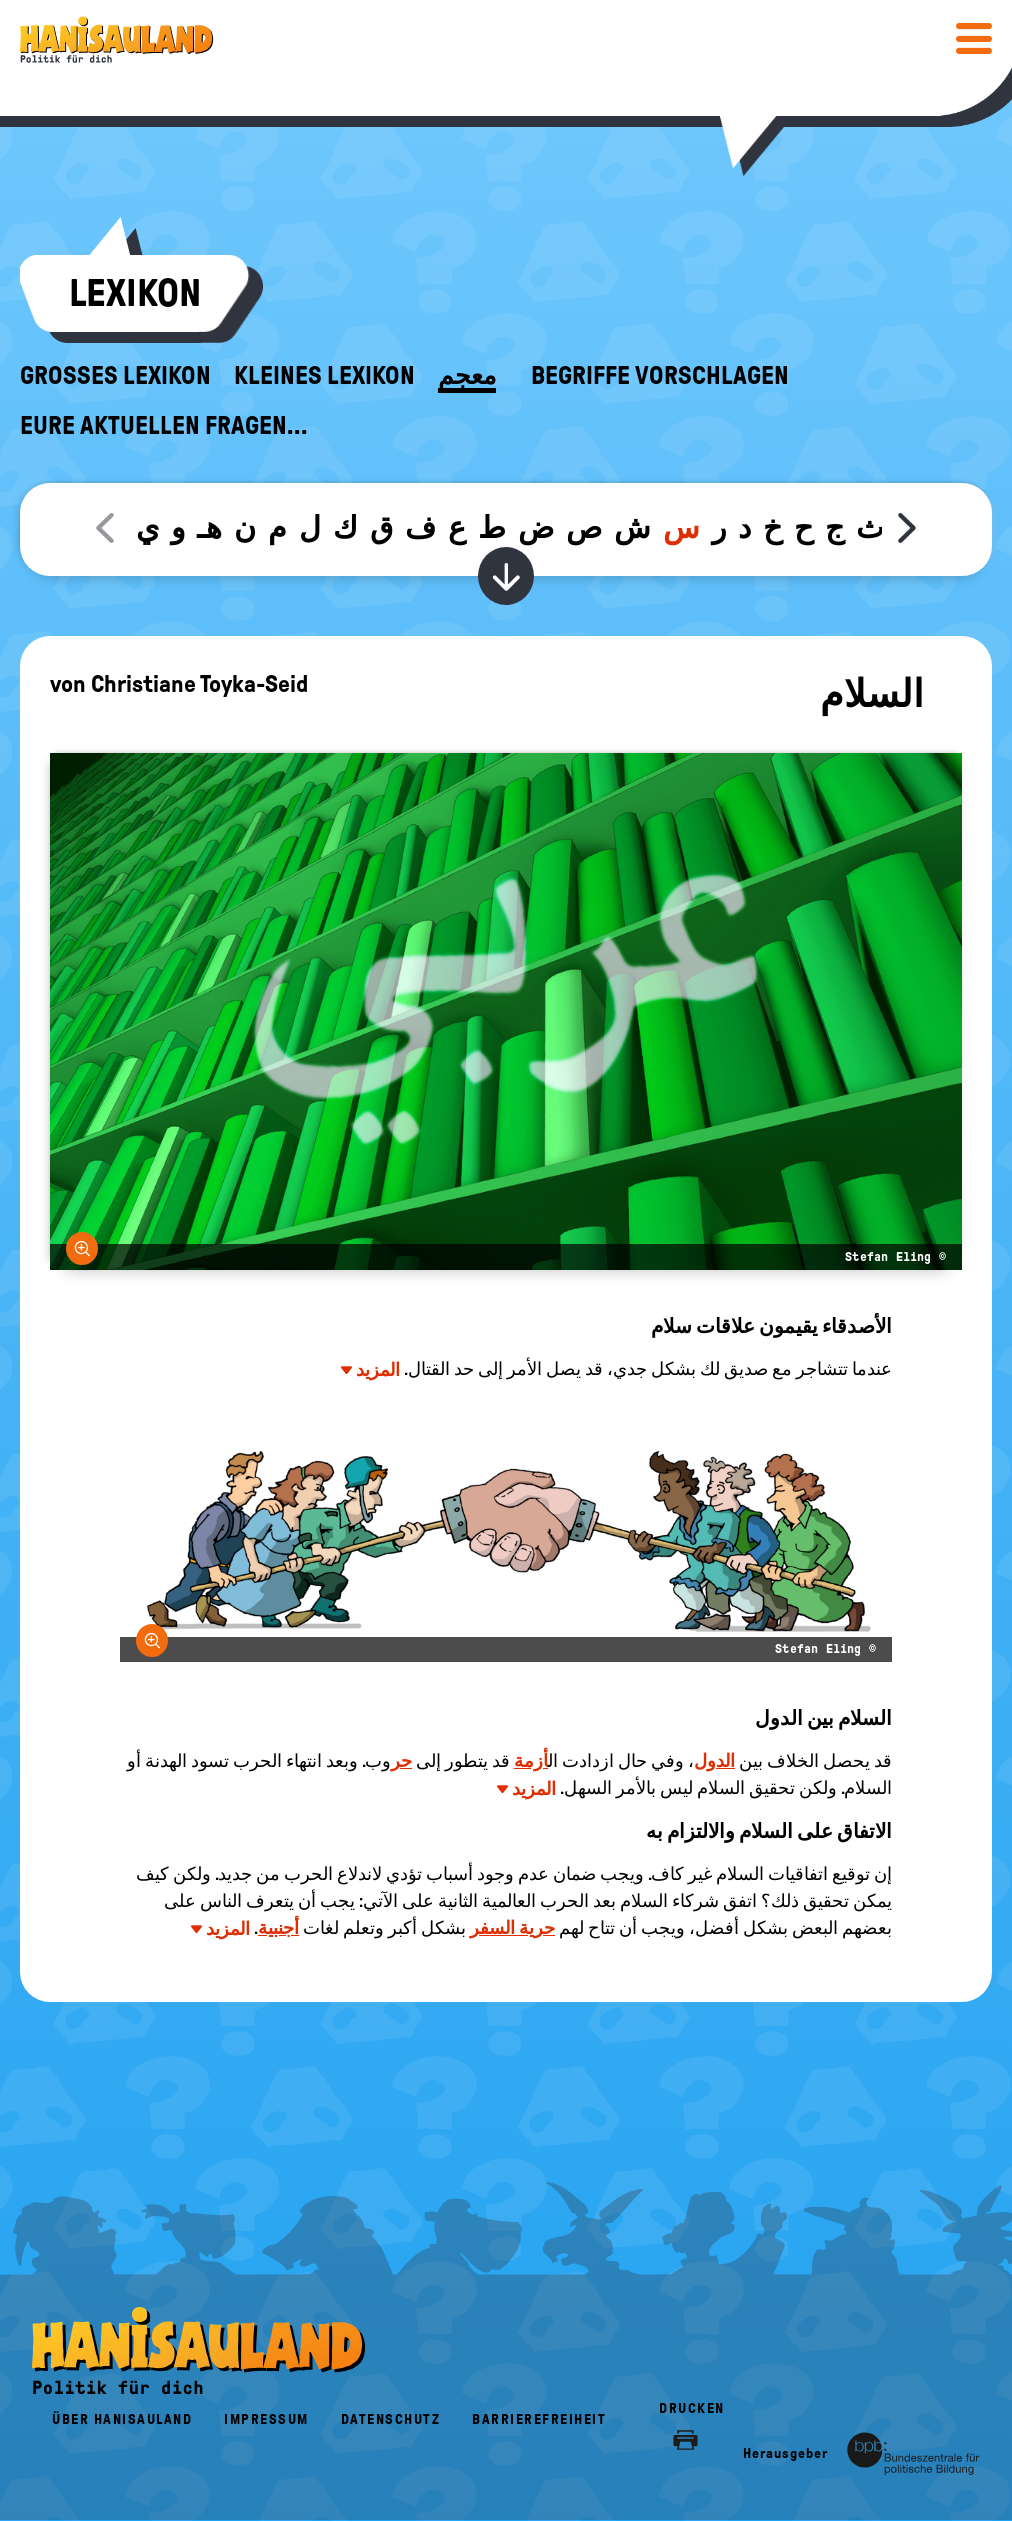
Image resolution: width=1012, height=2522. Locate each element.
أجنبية (278, 1928)
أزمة (531, 1761)
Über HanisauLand (122, 2419)
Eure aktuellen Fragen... (164, 426)
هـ (209, 527)
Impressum (266, 2419)
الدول (714, 1761)
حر (401, 1761)
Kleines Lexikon (324, 376)
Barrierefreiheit (539, 2419)
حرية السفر (512, 1928)
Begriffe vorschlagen (660, 376)
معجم (467, 376)
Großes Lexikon (115, 376)
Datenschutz (391, 2419)
